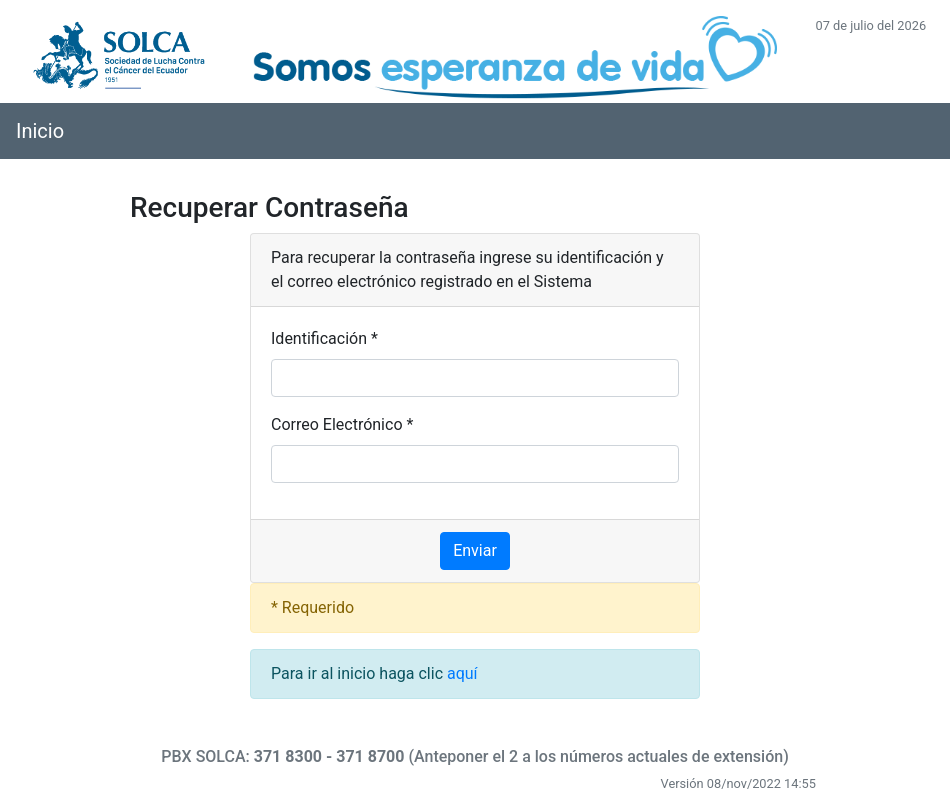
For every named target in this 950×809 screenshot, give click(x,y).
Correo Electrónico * (342, 424)
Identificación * (324, 338)
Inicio (40, 131)
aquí (462, 673)
